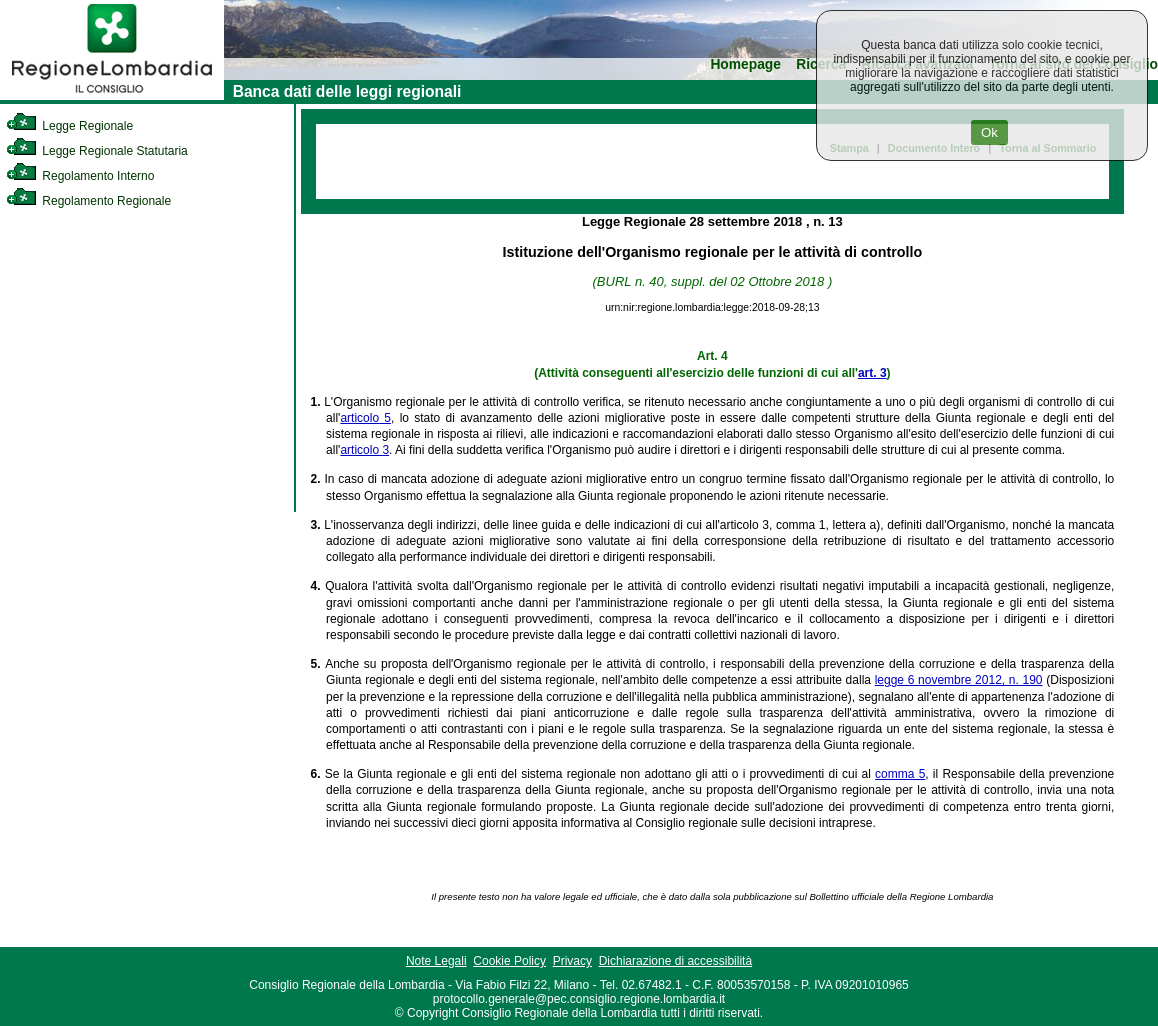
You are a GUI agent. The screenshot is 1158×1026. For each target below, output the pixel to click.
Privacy (572, 961)
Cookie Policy (509, 961)
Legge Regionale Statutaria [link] (97, 151)
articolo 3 (364, 450)
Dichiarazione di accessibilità (675, 961)
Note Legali (436, 961)
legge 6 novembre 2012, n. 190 (959, 680)
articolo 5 (365, 418)
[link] (112, 96)
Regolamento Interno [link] (80, 176)
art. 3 (872, 373)
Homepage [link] (745, 64)
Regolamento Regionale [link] (88, 201)
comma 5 (900, 774)
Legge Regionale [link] (69, 126)
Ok (989, 132)
